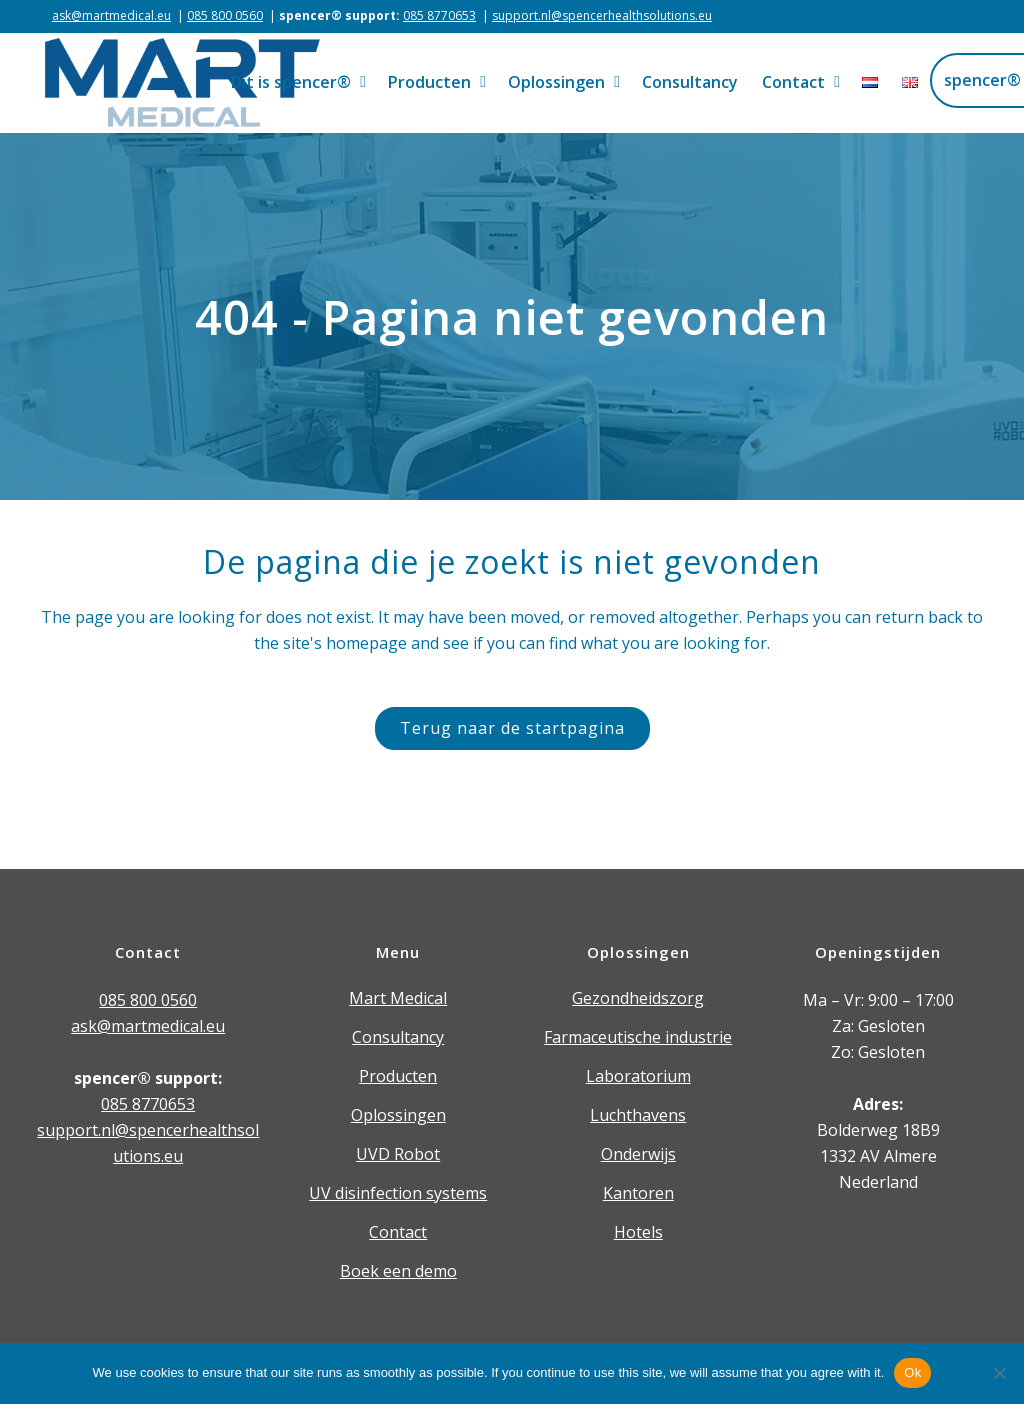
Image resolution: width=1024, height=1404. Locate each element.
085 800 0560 (225, 15)
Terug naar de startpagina (512, 728)
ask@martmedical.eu (111, 15)
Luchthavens (638, 1115)
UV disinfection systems (398, 1193)
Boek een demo (398, 1271)
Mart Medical (398, 998)
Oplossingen (398, 1115)
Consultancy (398, 1037)
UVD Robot (398, 1154)
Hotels (638, 1232)
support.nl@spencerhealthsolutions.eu (602, 15)
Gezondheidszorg (638, 998)
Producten (398, 1076)
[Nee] (999, 1373)
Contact (398, 1232)
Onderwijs (638, 1154)
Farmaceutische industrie (638, 1037)
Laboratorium (638, 1076)
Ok (912, 1372)
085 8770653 (439, 15)
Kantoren (638, 1193)
